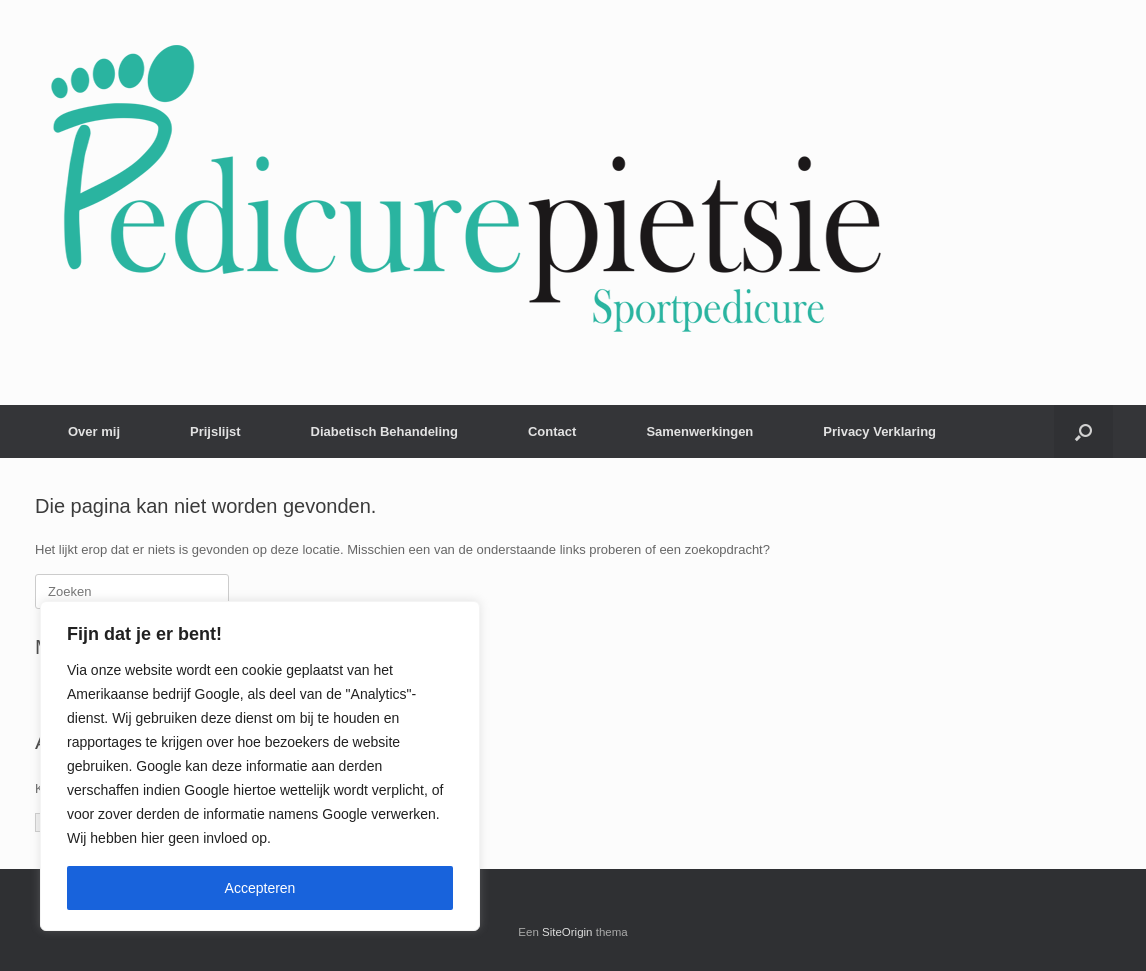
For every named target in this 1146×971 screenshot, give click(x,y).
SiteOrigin (567, 932)
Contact (552, 431)
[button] (1083, 431)
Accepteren (260, 888)
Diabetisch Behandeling (384, 431)
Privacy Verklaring (879, 431)
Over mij (94, 431)
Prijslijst (215, 431)
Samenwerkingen (699, 431)
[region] (260, 766)
